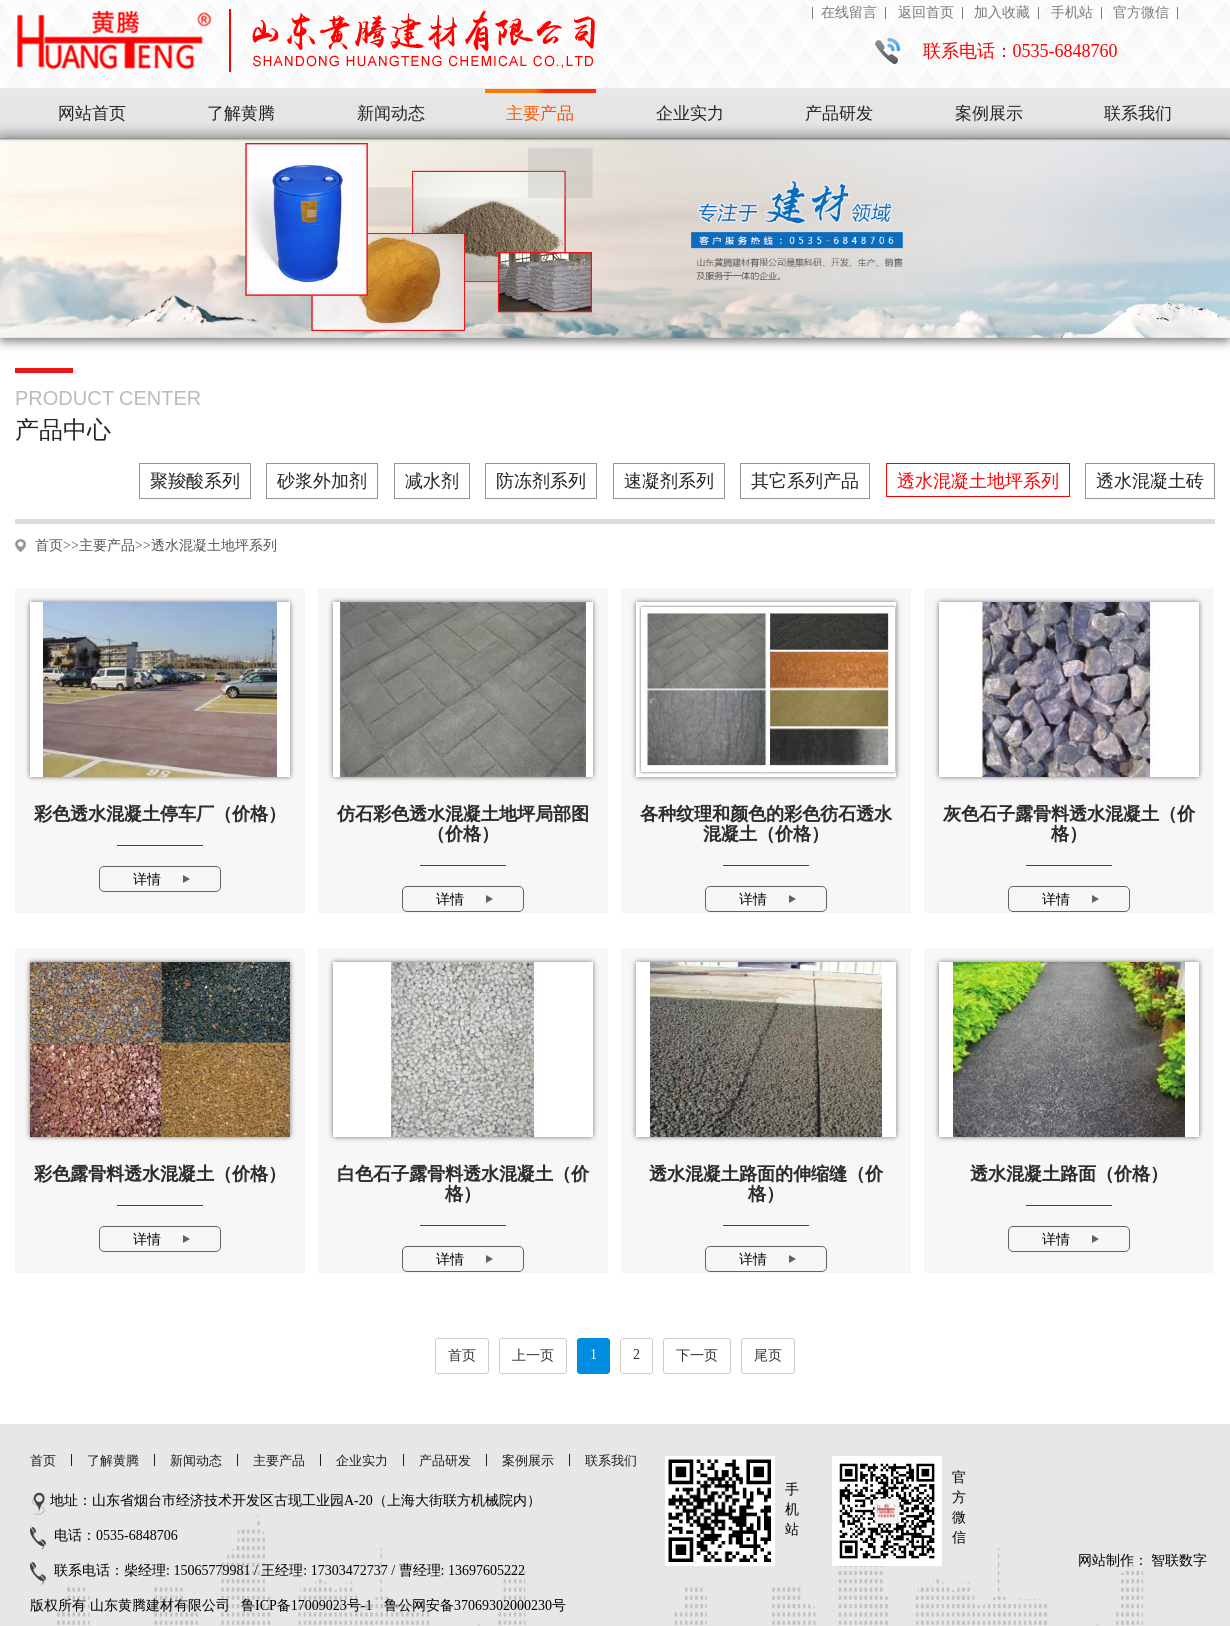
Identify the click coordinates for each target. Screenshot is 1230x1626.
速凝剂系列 (669, 481)
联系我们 (1138, 113)
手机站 (1072, 12)
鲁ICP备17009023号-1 (306, 1605)
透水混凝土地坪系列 (978, 481)
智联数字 (1179, 1560)
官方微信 (1141, 12)
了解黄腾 (241, 113)
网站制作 (1106, 1560)
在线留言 (849, 12)
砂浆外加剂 (322, 481)
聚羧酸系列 (195, 481)
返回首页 (926, 12)
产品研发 (839, 113)
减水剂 (432, 481)
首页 (49, 545)
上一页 (533, 1355)
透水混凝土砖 (1150, 481)
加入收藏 (1002, 12)
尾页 (768, 1355)
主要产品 (540, 113)
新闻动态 (391, 113)
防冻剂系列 (541, 481)
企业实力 (690, 113)
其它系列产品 (805, 481)
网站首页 (92, 113)
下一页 (697, 1355)
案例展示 (989, 113)
